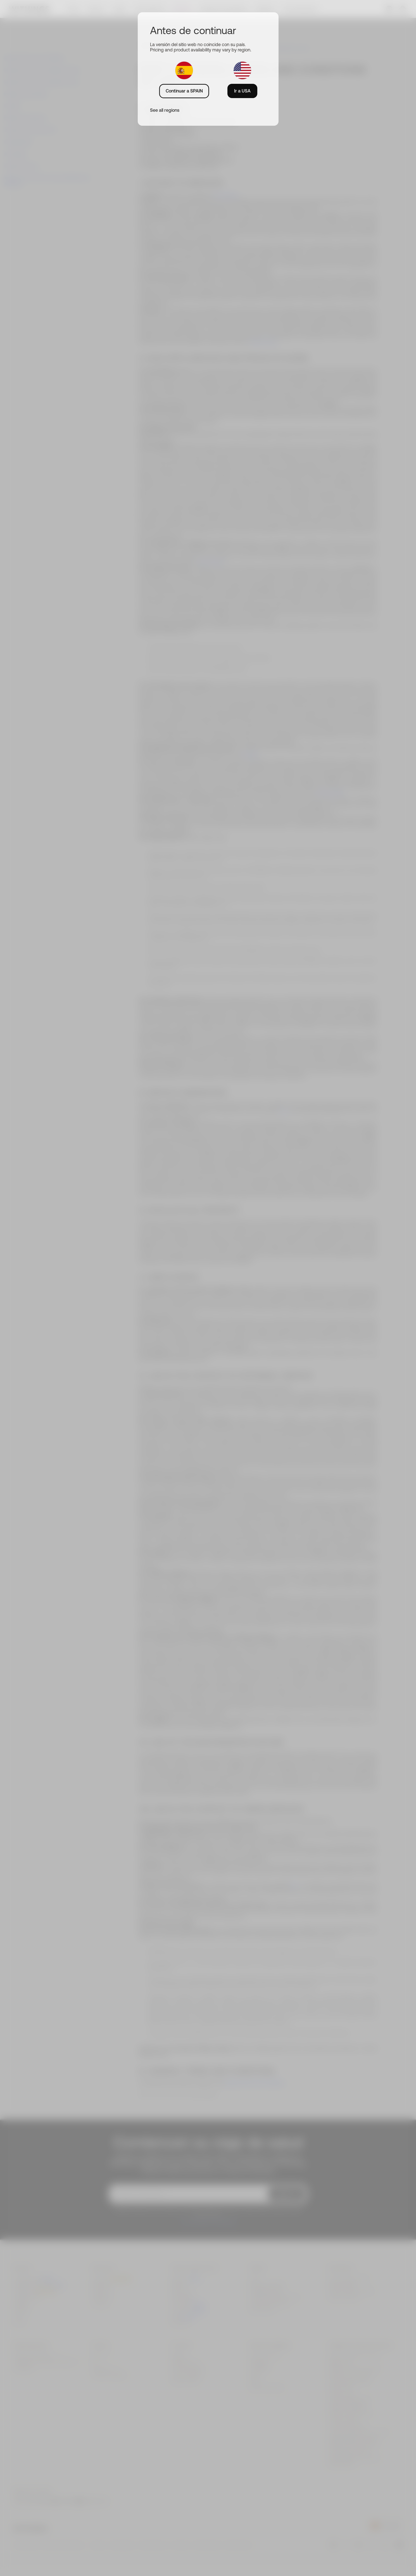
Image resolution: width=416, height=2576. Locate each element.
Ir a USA (242, 90)
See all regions (164, 110)
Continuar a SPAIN (184, 90)
